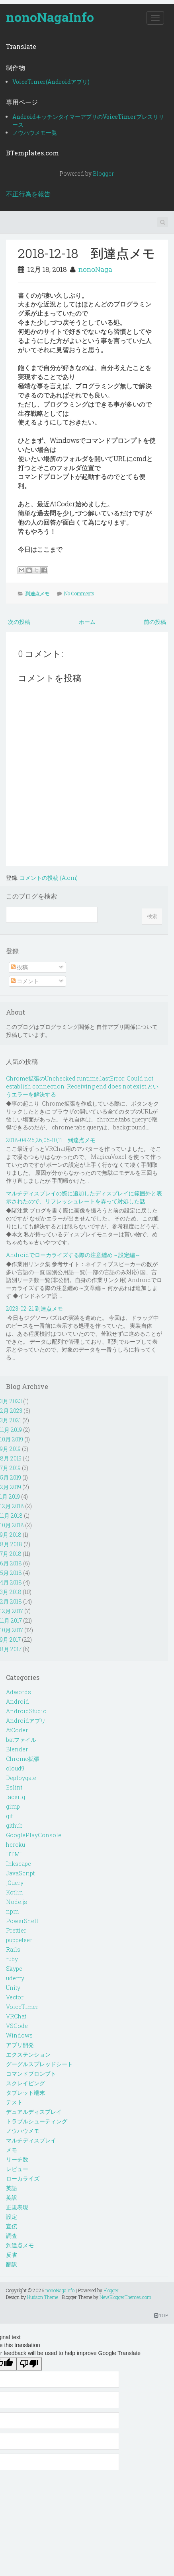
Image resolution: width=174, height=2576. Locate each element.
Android (17, 1701)
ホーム (87, 622)
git (9, 1816)
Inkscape (18, 1863)
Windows (19, 2035)
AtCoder (17, 1730)
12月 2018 (12, 1506)
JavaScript (20, 1873)
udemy (15, 1978)
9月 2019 (10, 1449)
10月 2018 (12, 1525)
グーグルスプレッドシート (39, 2064)
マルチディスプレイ (31, 2140)
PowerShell (22, 1921)
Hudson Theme (42, 2297)
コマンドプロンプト (31, 2073)
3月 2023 (11, 1401)
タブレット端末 (25, 2092)
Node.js (16, 1902)
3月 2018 (11, 1592)
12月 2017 (11, 1611)
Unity (13, 1987)
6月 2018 (11, 1563)
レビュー (17, 2169)
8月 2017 (11, 1649)
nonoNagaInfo (50, 16)
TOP (161, 2315)
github (14, 1825)
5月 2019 (10, 1477)
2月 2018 (11, 1601)
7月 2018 (11, 1553)
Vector (14, 1997)
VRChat (16, 2016)
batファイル (21, 1739)
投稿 (19, 967)
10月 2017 (11, 1630)
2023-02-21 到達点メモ (34, 1308)
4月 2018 (11, 1582)
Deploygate (21, 1778)
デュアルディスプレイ (34, 2111)
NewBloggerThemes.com (125, 2297)
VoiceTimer (22, 2006)
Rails (13, 1949)
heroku (15, 1844)
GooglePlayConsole (33, 1835)
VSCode (17, 2026)
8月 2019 (11, 1458)
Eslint (14, 1787)
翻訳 (11, 2264)
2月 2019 (10, 1487)
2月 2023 (11, 1410)
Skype (14, 1968)
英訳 (11, 2197)
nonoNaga (95, 269)
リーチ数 (17, 2159)
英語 (11, 2188)
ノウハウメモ (22, 2130)
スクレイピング (25, 2083)
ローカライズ (22, 2178)
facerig (15, 1797)
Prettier (16, 1930)
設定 (11, 2216)
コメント (25, 981)
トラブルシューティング (36, 2121)
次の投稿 (19, 622)
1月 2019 (10, 1496)
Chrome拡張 (22, 1759)
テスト (14, 2102)
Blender (17, 1749)
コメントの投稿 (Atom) (49, 877)
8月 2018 (11, 1544)
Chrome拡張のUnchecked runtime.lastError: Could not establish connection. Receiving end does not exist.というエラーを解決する (82, 1086)
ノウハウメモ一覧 (34, 132)
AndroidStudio (26, 1711)
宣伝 (11, 2226)
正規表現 (17, 2207)
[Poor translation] (29, 2364)
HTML (14, 1854)
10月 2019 (11, 1439)
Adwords (18, 1692)
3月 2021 (10, 1420)
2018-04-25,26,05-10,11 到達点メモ (51, 1140)
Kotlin (14, 1892)
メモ (11, 2150)
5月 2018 (11, 1573)
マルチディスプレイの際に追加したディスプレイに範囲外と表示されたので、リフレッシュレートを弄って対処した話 (84, 1197)
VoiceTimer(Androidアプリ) (51, 81)
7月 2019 (10, 1468)
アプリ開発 (20, 2045)
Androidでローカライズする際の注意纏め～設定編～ (73, 1255)
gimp (13, 1806)
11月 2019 (11, 1429)
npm (12, 1911)
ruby (12, 1959)
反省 (11, 2254)
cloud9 (15, 1768)
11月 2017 (11, 1620)
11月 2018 (11, 1515)
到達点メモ (37, 593)
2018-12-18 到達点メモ (86, 252)
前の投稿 (155, 622)
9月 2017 (10, 1639)
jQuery (14, 1882)
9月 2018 (11, 1534)
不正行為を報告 (28, 194)
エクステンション (28, 2054)
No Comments (79, 593)
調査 (11, 2235)
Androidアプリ (26, 1720)
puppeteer (19, 1940)
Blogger (103, 173)
